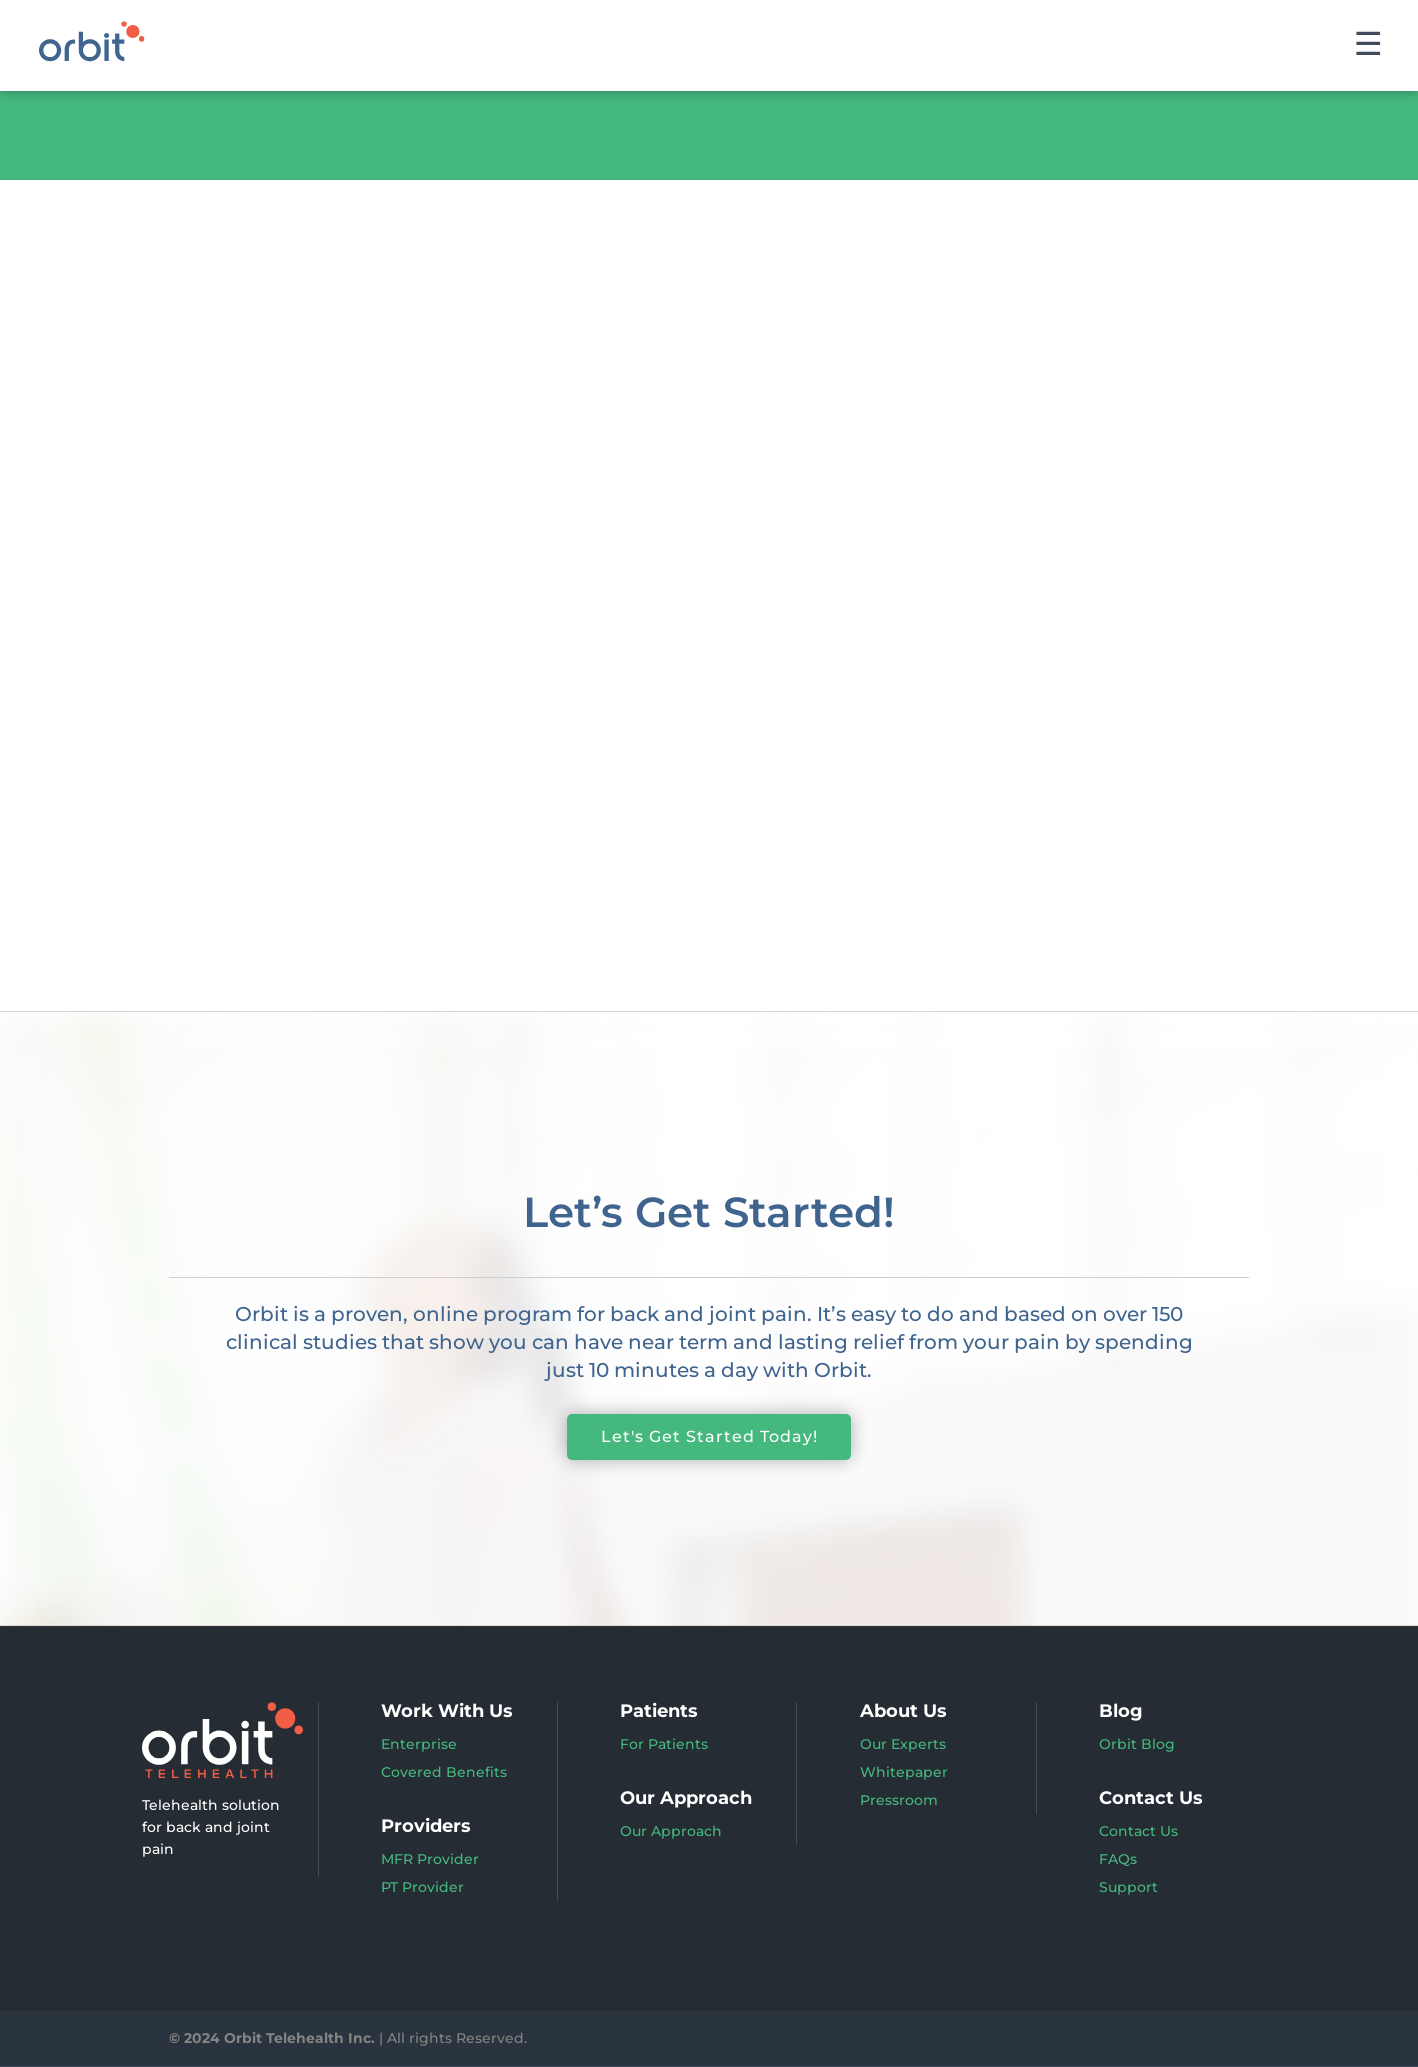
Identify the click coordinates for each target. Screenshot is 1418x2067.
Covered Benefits (444, 1773)
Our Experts (903, 1745)
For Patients (664, 1745)
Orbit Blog (1137, 1745)
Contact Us (1138, 1832)
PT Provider (422, 1888)
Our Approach (671, 1832)
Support (1128, 1888)
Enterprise (419, 1745)
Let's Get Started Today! (709, 1437)
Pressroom (899, 1801)
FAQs (1118, 1860)
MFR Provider (430, 1860)
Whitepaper (904, 1773)
